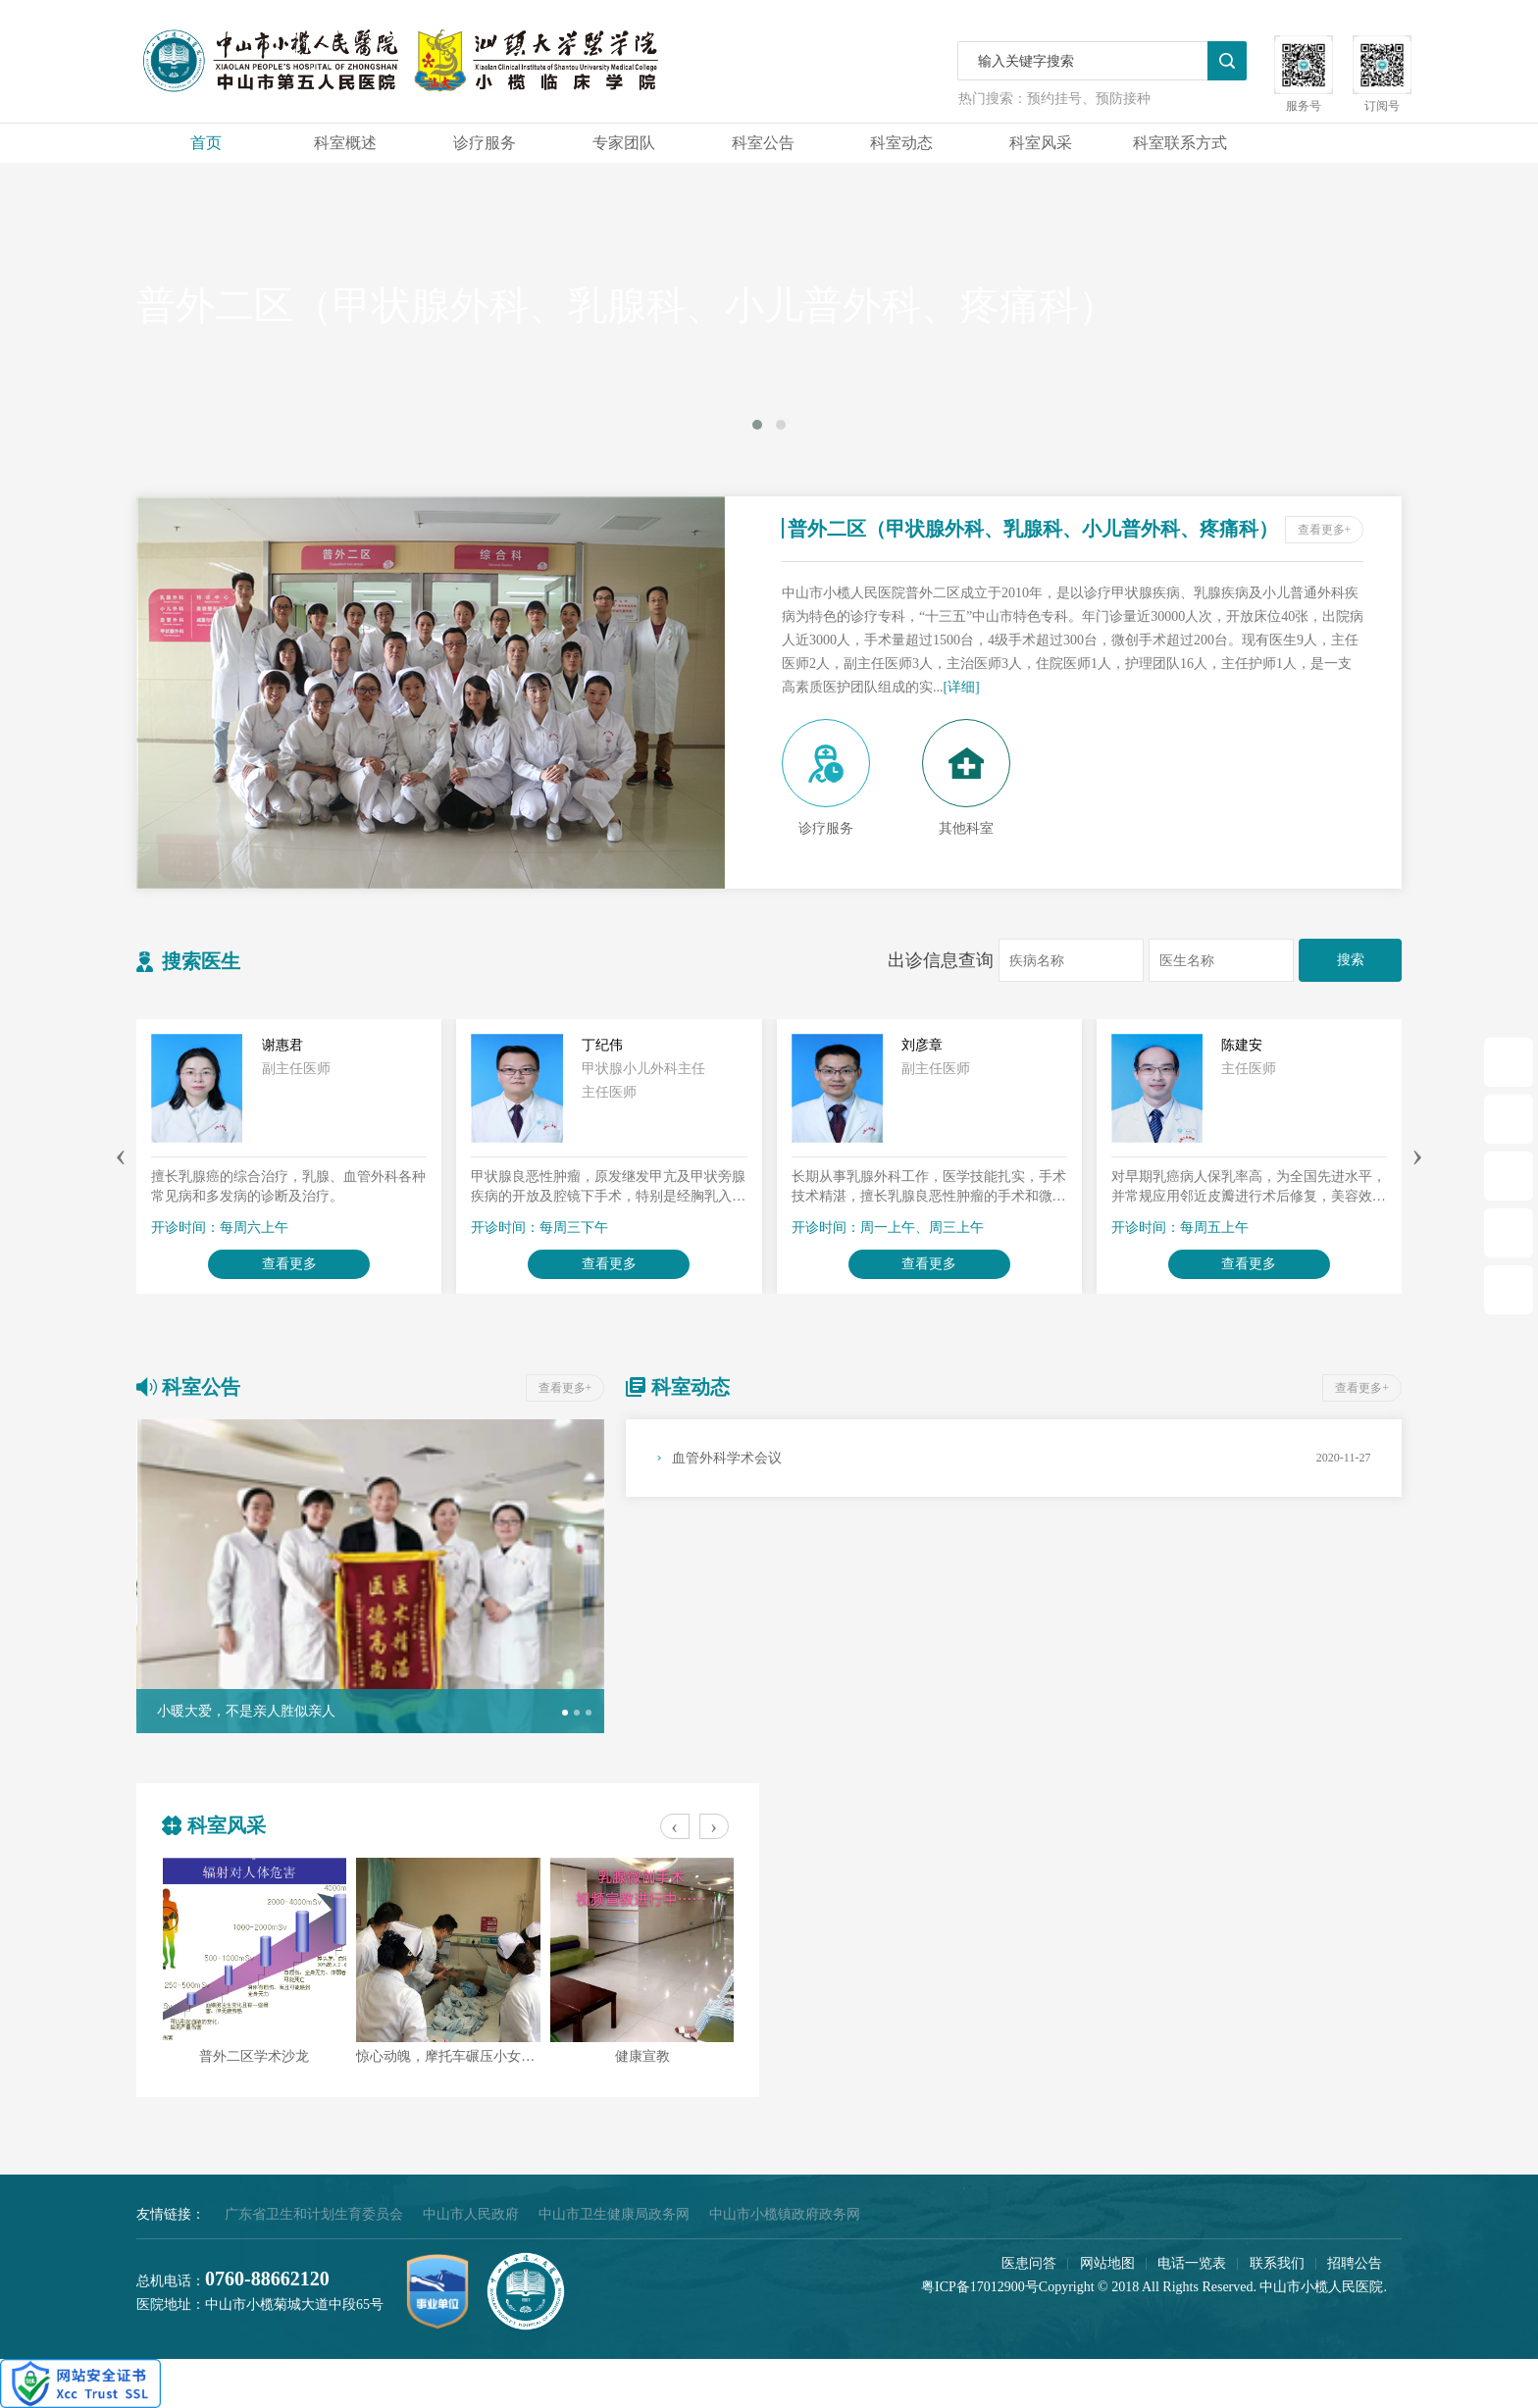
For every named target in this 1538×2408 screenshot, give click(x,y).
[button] (565, 1713)
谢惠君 (282, 1045)
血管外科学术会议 (727, 1458)
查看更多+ (1325, 530)
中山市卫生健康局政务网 (614, 2214)
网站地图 (1107, 2263)
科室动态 (901, 142)
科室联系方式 (1180, 142)
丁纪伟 (602, 1045)
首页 (206, 142)
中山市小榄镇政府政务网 (784, 2214)
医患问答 (1028, 2263)
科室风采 (1040, 142)
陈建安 (1241, 1045)
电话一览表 (1191, 2263)
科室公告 (763, 142)
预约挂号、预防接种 (1089, 98)
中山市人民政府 (471, 2214)
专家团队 (623, 142)
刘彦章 (922, 1045)
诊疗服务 (484, 142)
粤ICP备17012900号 (980, 2287)
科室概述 (345, 142)
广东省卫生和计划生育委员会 (314, 2214)
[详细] (961, 687)
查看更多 (289, 1263)
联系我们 (1277, 2263)
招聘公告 (1354, 2263)
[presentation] (121, 1153)
